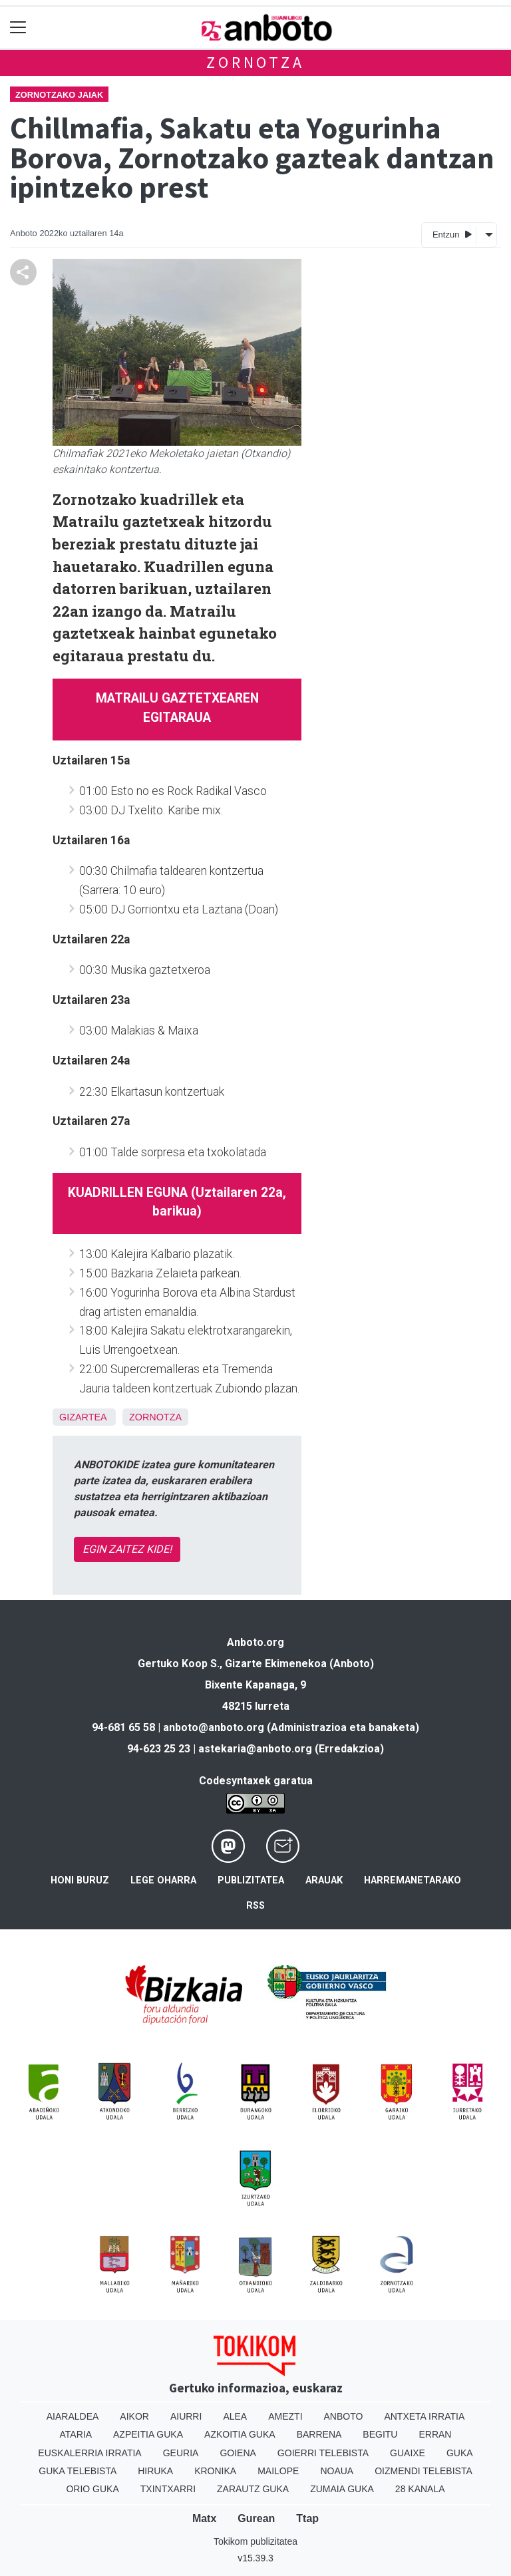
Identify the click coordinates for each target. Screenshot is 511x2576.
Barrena (319, 2434)
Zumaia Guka (342, 2489)
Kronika (215, 2471)
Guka (459, 2453)
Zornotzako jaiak (59, 95)
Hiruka (155, 2471)
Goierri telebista (323, 2453)
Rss (255, 1905)
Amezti (285, 2416)
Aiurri (186, 2416)
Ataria (76, 2434)
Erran (435, 2434)
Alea (235, 2416)
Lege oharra (163, 1880)
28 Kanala (420, 2489)
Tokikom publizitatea (255, 2541)
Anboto (343, 2416)
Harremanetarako (412, 1880)
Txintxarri (168, 2489)
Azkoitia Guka (239, 2434)
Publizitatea (251, 1880)
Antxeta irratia (424, 2416)
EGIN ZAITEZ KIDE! (127, 1549)
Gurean (256, 2518)
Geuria (181, 2453)
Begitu (380, 2434)
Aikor (134, 2416)
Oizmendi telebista (423, 2471)
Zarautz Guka (253, 2489)
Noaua (336, 2471)
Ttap (307, 2518)
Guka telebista (77, 2471)
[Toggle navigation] (18, 27)
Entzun (452, 234)
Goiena (238, 2453)
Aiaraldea (73, 2416)
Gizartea (82, 1417)
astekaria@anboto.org (255, 1748)
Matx (204, 2518)
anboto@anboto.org (213, 1727)
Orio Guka (92, 2489)
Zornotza (255, 62)
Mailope (278, 2471)
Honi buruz (80, 1880)
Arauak (324, 1880)
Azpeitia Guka (148, 2434)
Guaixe (407, 2453)
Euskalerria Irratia (89, 2453)
